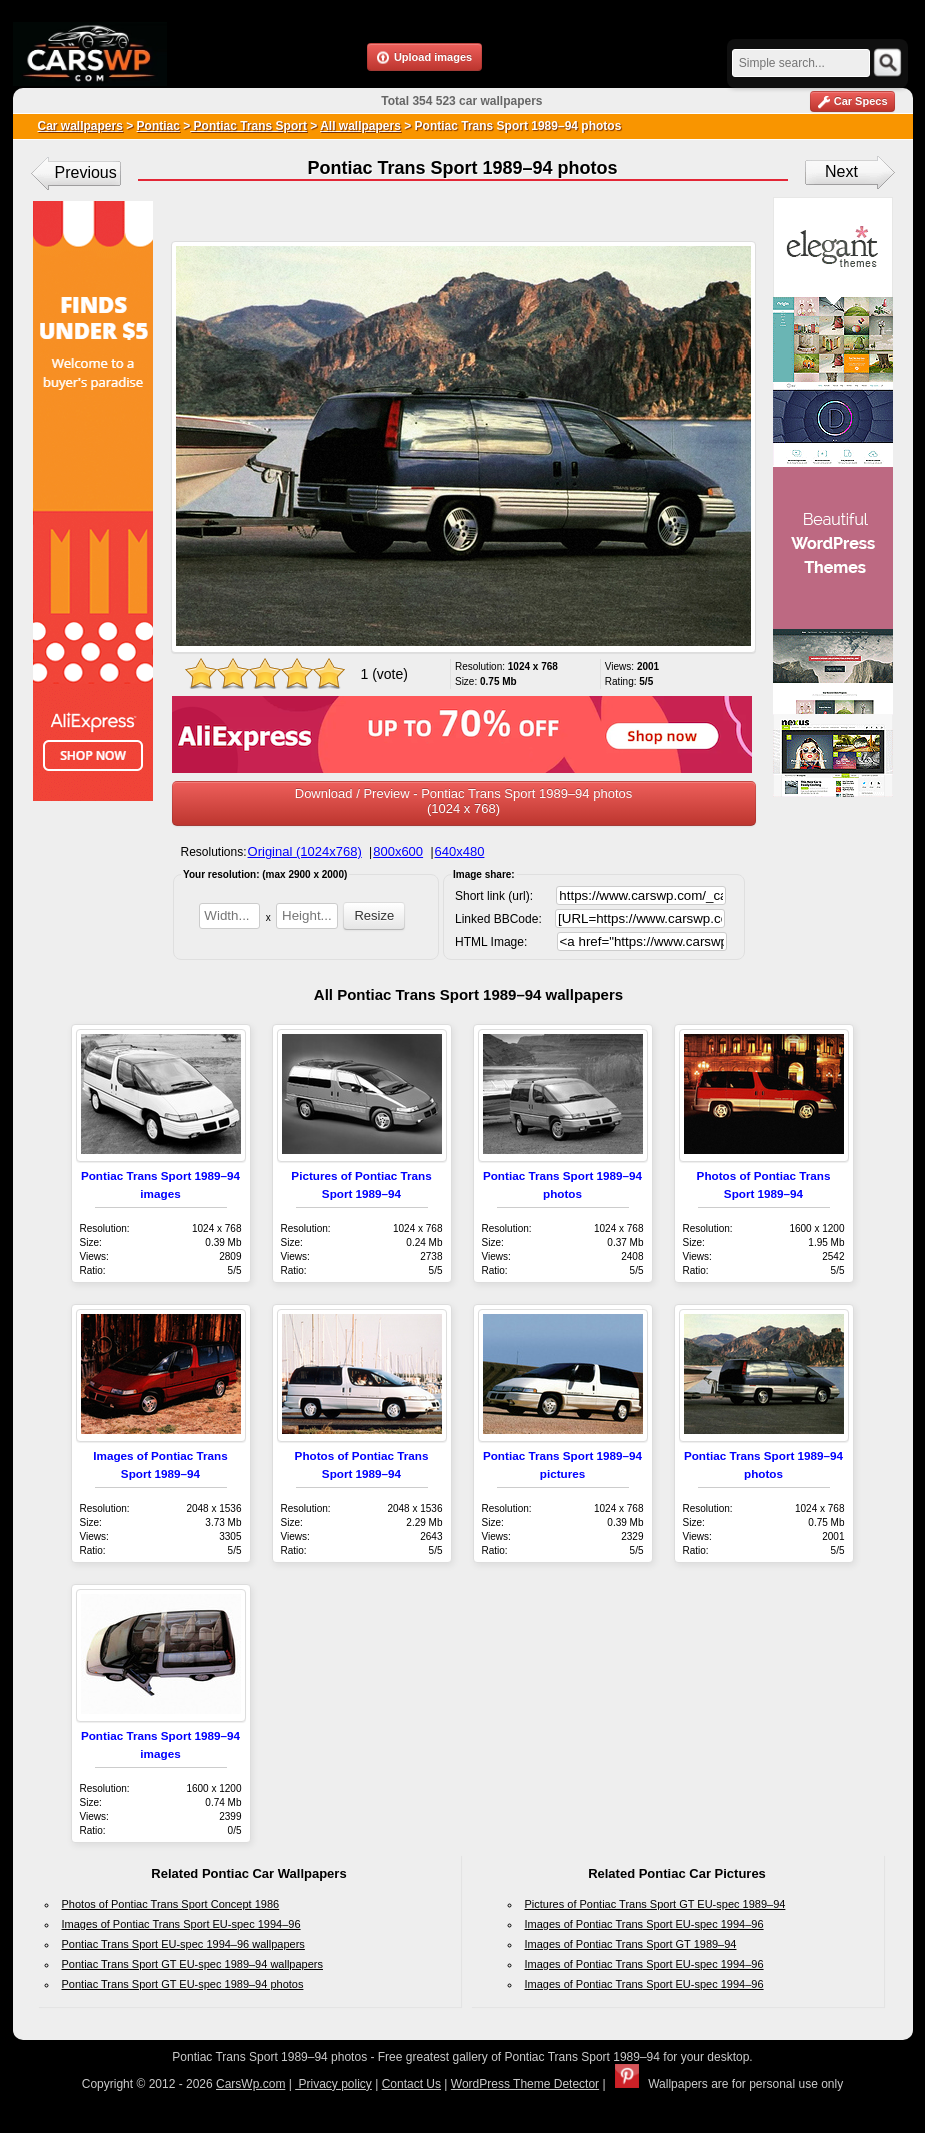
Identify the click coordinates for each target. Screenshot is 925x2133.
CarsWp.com (250, 2084)
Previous (86, 172)
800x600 (398, 851)
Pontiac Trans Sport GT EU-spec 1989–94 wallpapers (193, 1964)
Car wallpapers (80, 126)
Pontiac (158, 126)
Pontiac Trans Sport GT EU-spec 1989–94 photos (183, 1984)
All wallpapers (360, 126)
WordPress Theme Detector (525, 2084)
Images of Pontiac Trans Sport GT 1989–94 (631, 1944)
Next (841, 171)
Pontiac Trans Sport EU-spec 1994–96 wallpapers (183, 1944)
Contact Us (411, 2084)
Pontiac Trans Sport (248, 126)
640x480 (460, 851)
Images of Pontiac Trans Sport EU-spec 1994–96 (181, 1924)
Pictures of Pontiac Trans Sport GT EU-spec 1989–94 (655, 1904)
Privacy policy (333, 2084)
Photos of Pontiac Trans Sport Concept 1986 (171, 1904)
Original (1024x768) (305, 851)
